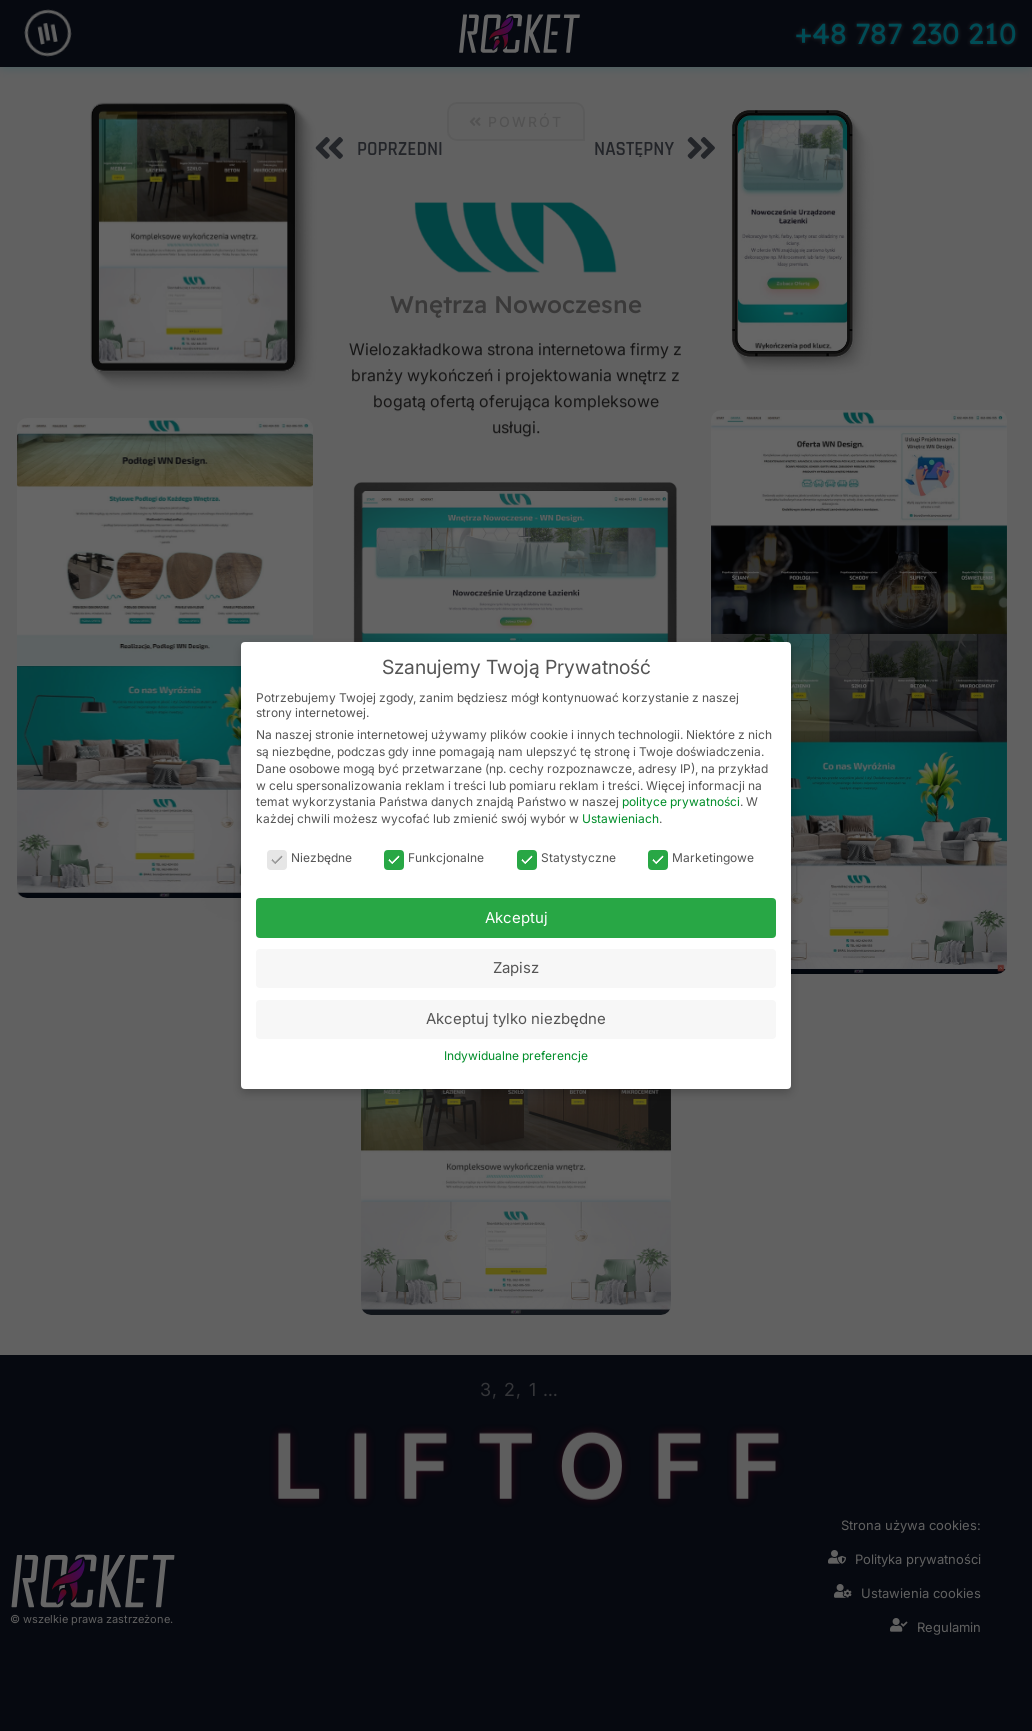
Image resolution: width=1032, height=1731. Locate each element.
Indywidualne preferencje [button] (516, 1055)
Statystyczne (566, 857)
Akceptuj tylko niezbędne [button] (516, 1018)
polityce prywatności (681, 801)
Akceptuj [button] (516, 917)
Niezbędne (309, 857)
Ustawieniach (620, 818)
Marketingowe (701, 857)
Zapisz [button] (516, 967)
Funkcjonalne (434, 857)
